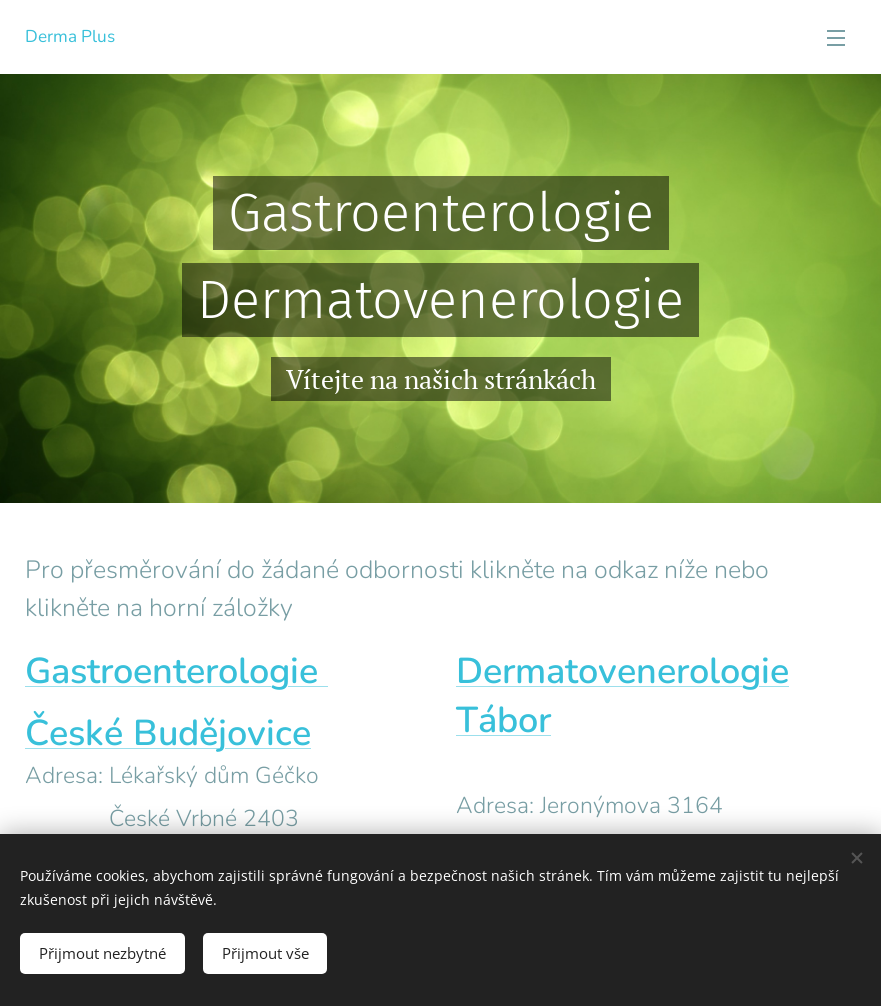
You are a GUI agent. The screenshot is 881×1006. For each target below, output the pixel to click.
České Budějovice (168, 733)
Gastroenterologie (176, 671)
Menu (836, 38)
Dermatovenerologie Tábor (622, 696)
